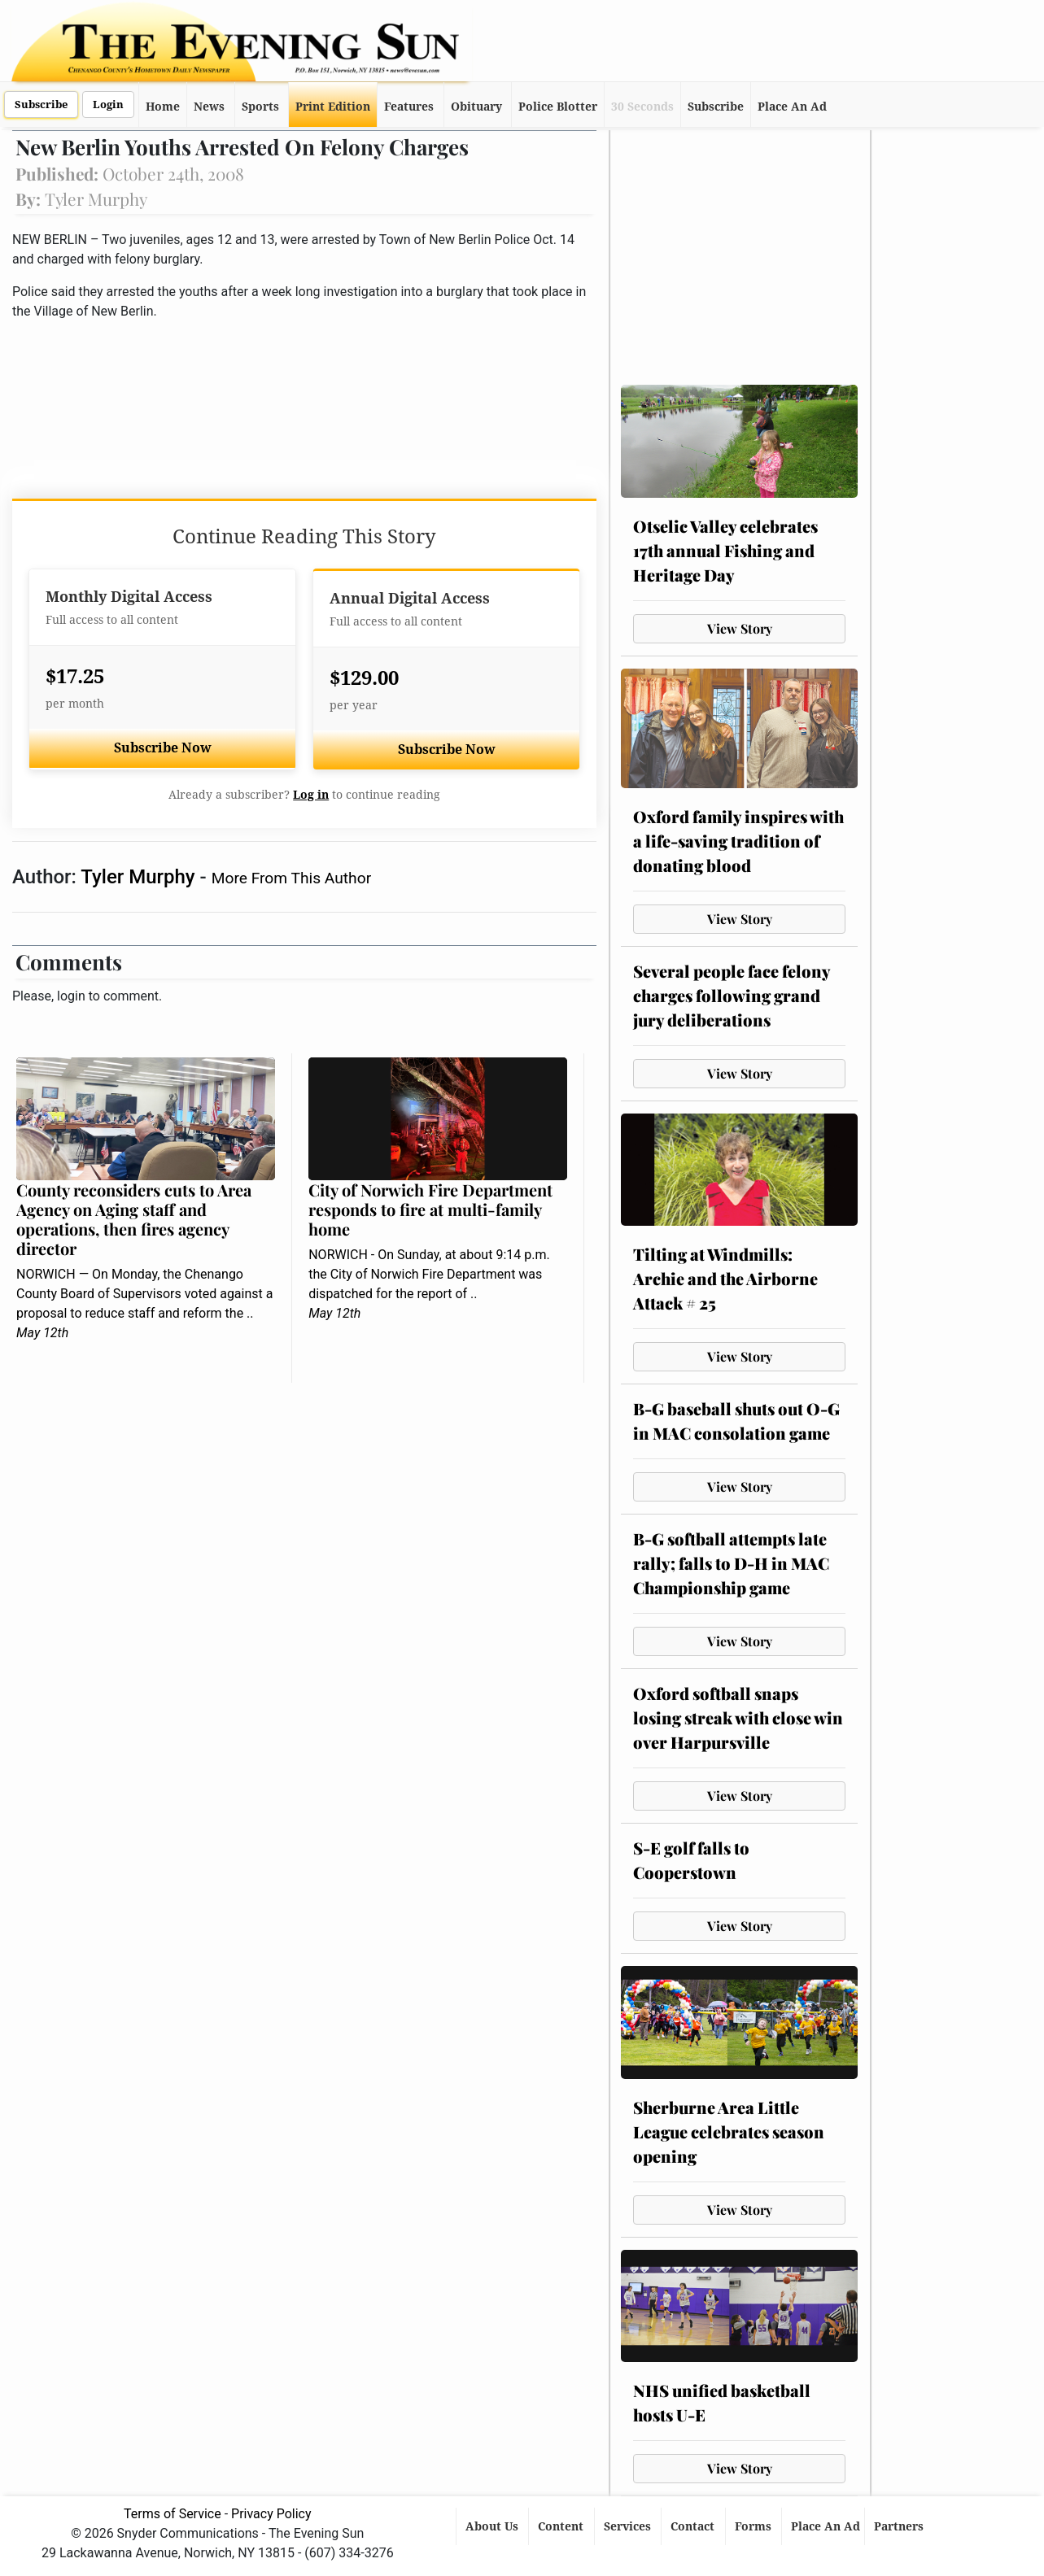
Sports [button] (260, 106)
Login (108, 104)
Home (163, 106)
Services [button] (629, 2526)
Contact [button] (694, 2526)
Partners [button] (900, 2526)
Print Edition (332, 106)
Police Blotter (557, 106)
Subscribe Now (163, 748)
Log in (311, 794)
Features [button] (409, 106)
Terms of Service (172, 2514)
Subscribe (41, 104)
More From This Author (291, 878)
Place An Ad (792, 106)
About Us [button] (493, 2526)
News (209, 106)
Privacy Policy (271, 2514)
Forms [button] (755, 2526)
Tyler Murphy (140, 876)
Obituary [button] (476, 106)
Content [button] (562, 2526)
